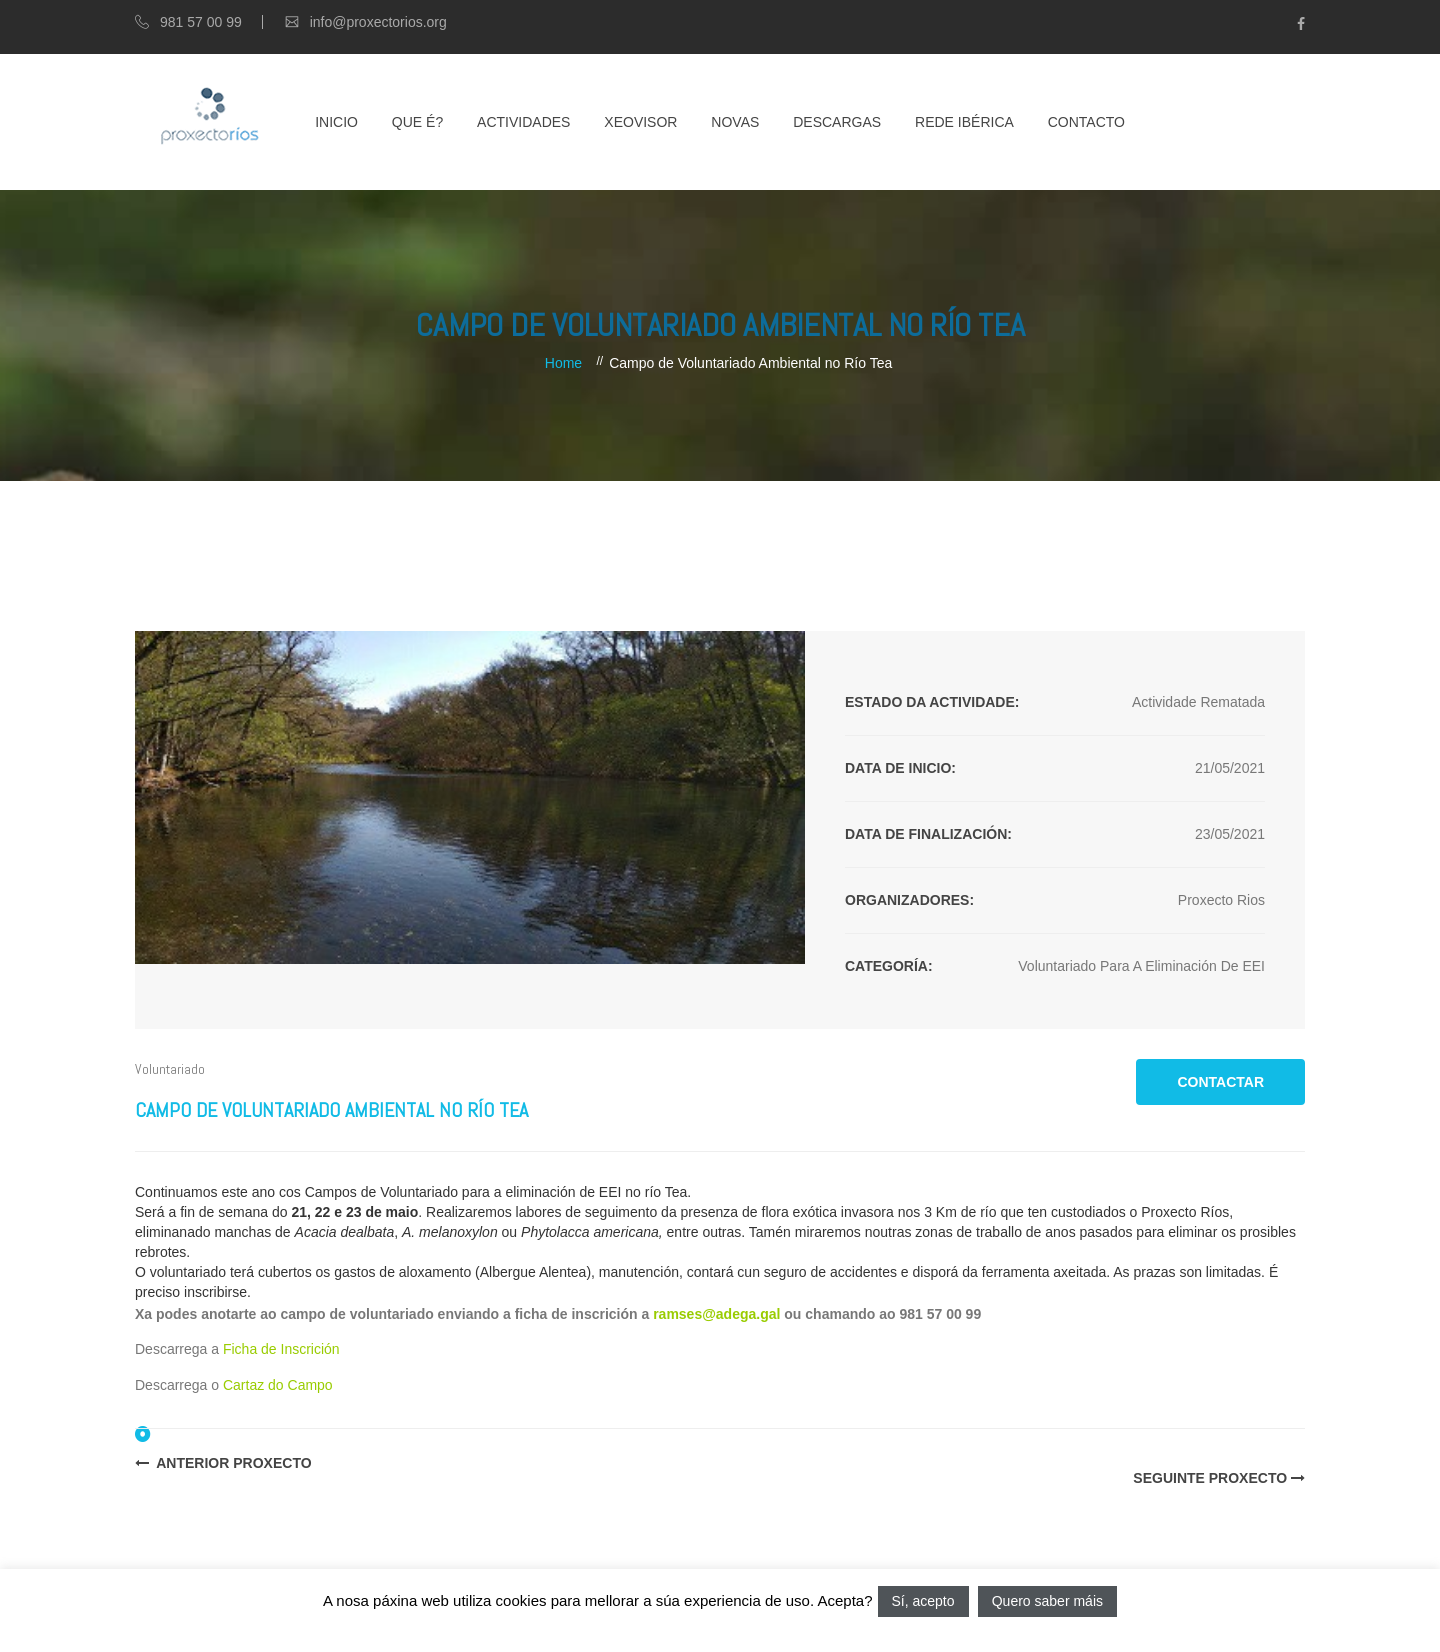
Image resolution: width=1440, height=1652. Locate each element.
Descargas (837, 122)
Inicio (336, 122)
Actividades (523, 122)
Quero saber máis (1047, 1601)
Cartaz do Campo (278, 1385)
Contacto (1086, 122)
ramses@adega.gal (716, 1314)
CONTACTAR (1220, 1082)
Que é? (417, 122)
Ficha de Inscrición (281, 1349)
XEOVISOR (640, 122)
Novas (735, 122)
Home (563, 363)
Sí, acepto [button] (923, 1601)
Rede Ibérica (964, 122)
